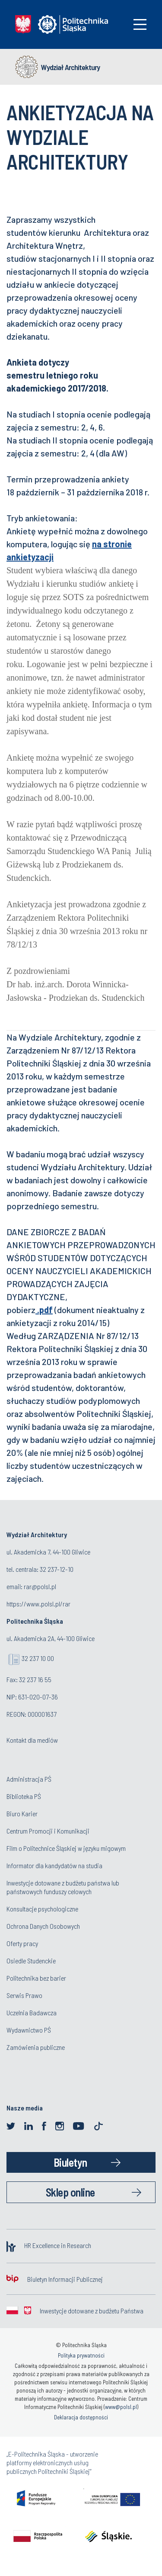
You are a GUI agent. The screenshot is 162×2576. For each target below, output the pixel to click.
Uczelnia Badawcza (31, 2012)
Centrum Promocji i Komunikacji (47, 1831)
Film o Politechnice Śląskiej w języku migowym (66, 1848)
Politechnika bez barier (36, 1978)
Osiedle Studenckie (31, 1960)
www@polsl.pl (121, 2406)
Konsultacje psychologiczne (42, 1909)
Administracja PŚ (28, 1779)
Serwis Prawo (24, 1995)
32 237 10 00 (38, 1658)
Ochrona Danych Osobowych (43, 1926)
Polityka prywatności (81, 2355)
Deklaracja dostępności (81, 2417)
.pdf (44, 1309)
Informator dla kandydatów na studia (54, 1865)
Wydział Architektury (70, 67)
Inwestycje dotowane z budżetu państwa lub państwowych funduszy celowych (62, 1887)
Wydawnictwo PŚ (28, 2030)
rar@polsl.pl (40, 1586)
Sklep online (70, 2192)
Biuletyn (70, 2162)
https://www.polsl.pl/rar (38, 1604)
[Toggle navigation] (140, 24)
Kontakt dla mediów (32, 1740)
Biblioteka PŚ (23, 1796)
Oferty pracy (22, 1943)
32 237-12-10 (56, 1569)
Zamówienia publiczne (35, 2047)
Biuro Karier (22, 1813)
